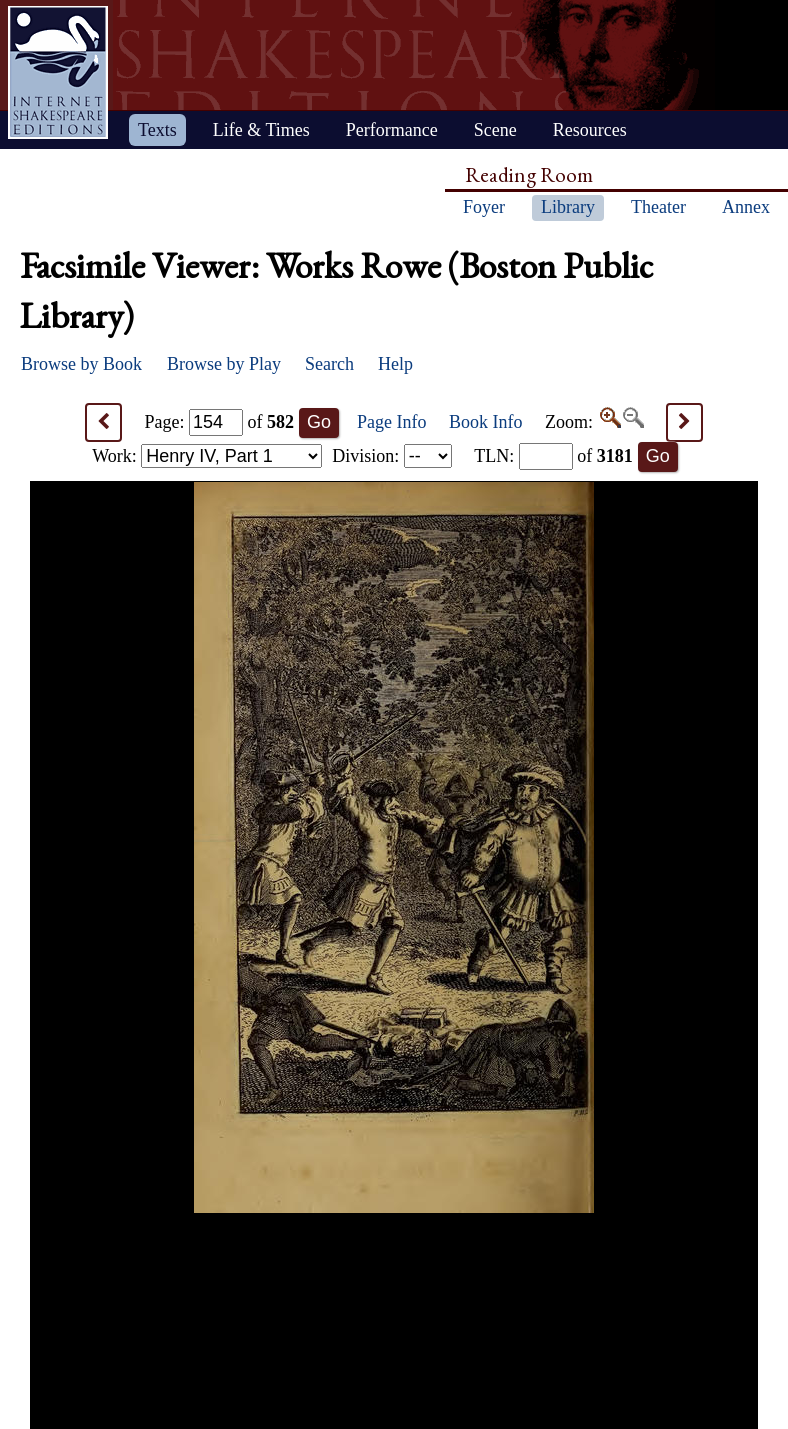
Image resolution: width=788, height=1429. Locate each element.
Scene (495, 130)
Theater (658, 207)
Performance (392, 130)
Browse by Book (81, 364)
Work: (207, 456)
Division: (392, 456)
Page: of (220, 422)
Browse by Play (224, 364)
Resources (590, 130)
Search (329, 364)
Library (568, 207)
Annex (746, 207)
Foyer (484, 207)
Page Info (391, 422)
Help (395, 364)
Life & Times (261, 130)
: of (553, 456)
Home (58, 72)
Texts (157, 130)
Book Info (486, 422)
